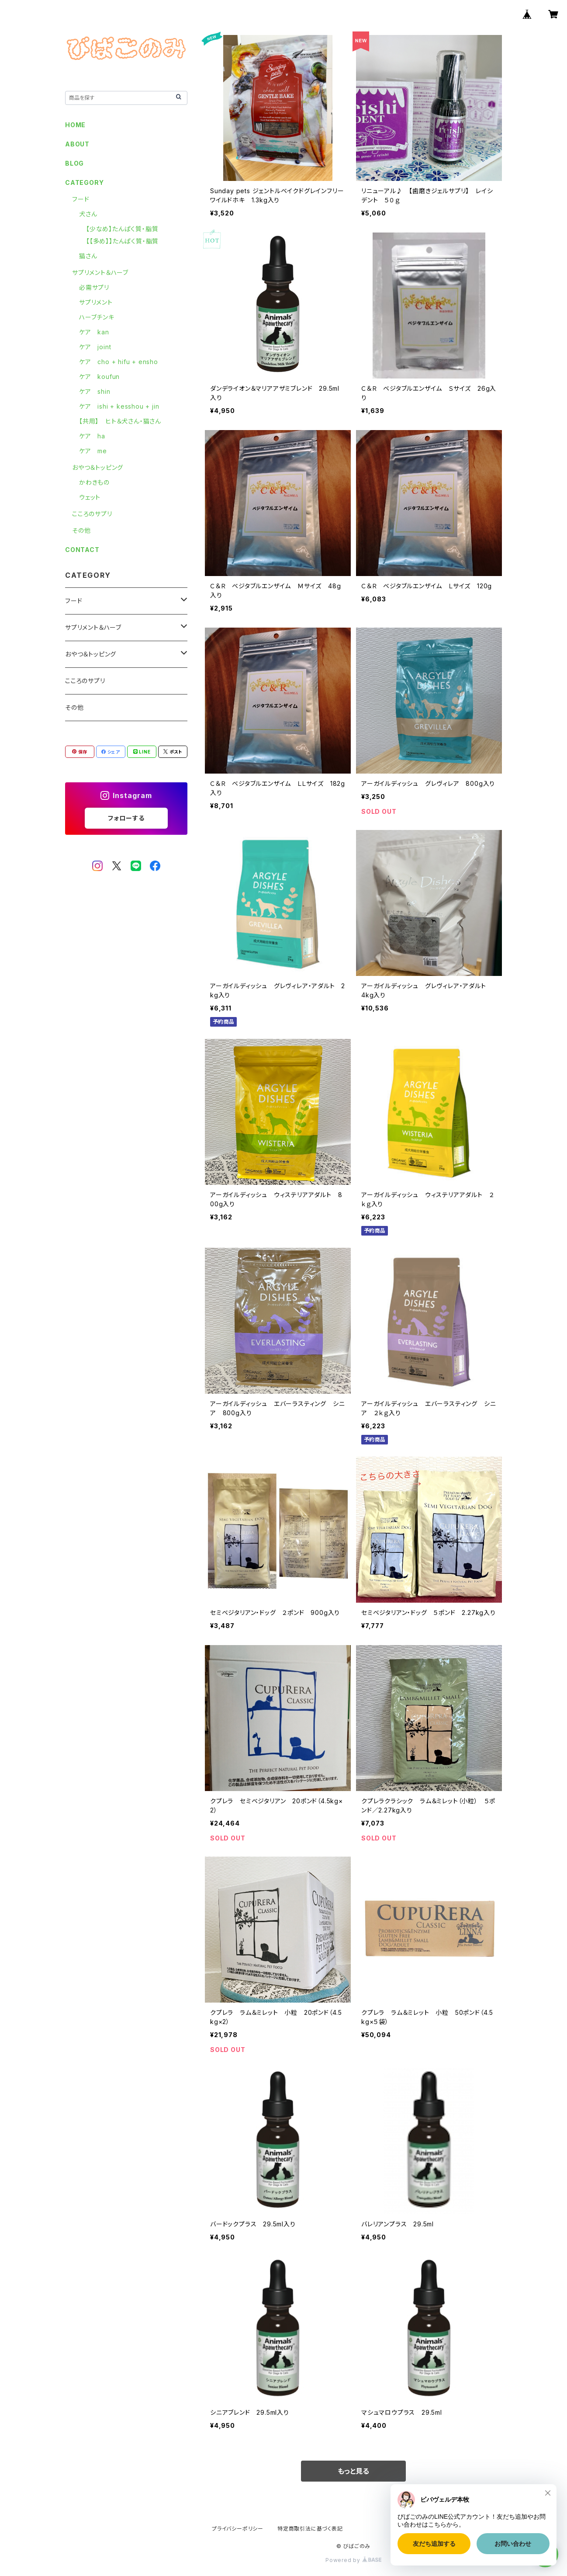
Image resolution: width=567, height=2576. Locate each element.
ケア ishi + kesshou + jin (119, 406)
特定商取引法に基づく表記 (310, 2528)
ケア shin (95, 391)
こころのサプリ (92, 513)
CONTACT (82, 549)
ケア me (93, 451)
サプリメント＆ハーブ (100, 272)
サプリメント (96, 302)
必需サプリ (94, 287)
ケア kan (94, 332)
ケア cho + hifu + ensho (118, 361)
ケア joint (95, 347)
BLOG (74, 163)
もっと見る (353, 2471)
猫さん (88, 256)
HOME (75, 124)
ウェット (89, 497)
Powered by (353, 2560)
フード (80, 199)
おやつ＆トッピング (97, 467)
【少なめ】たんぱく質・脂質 (122, 229)
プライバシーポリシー (237, 2528)
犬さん (88, 214)
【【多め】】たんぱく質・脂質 (122, 241)
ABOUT (77, 144)
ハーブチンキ (96, 317)
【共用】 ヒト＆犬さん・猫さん (120, 421)
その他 (81, 530)
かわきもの (94, 482)
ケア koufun (99, 376)
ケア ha (92, 436)
